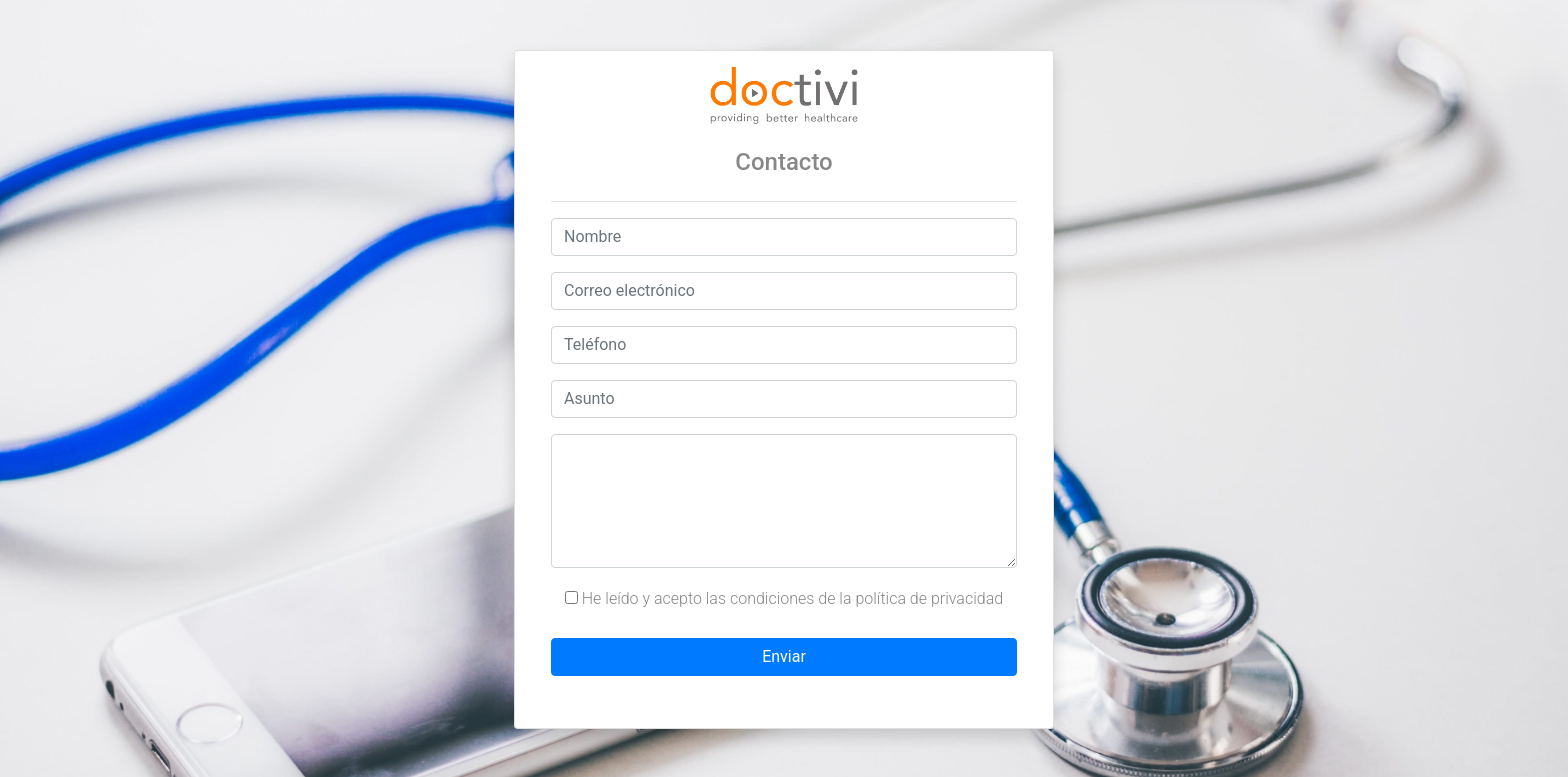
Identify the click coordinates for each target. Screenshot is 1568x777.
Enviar (784, 656)
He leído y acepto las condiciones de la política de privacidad (784, 598)
